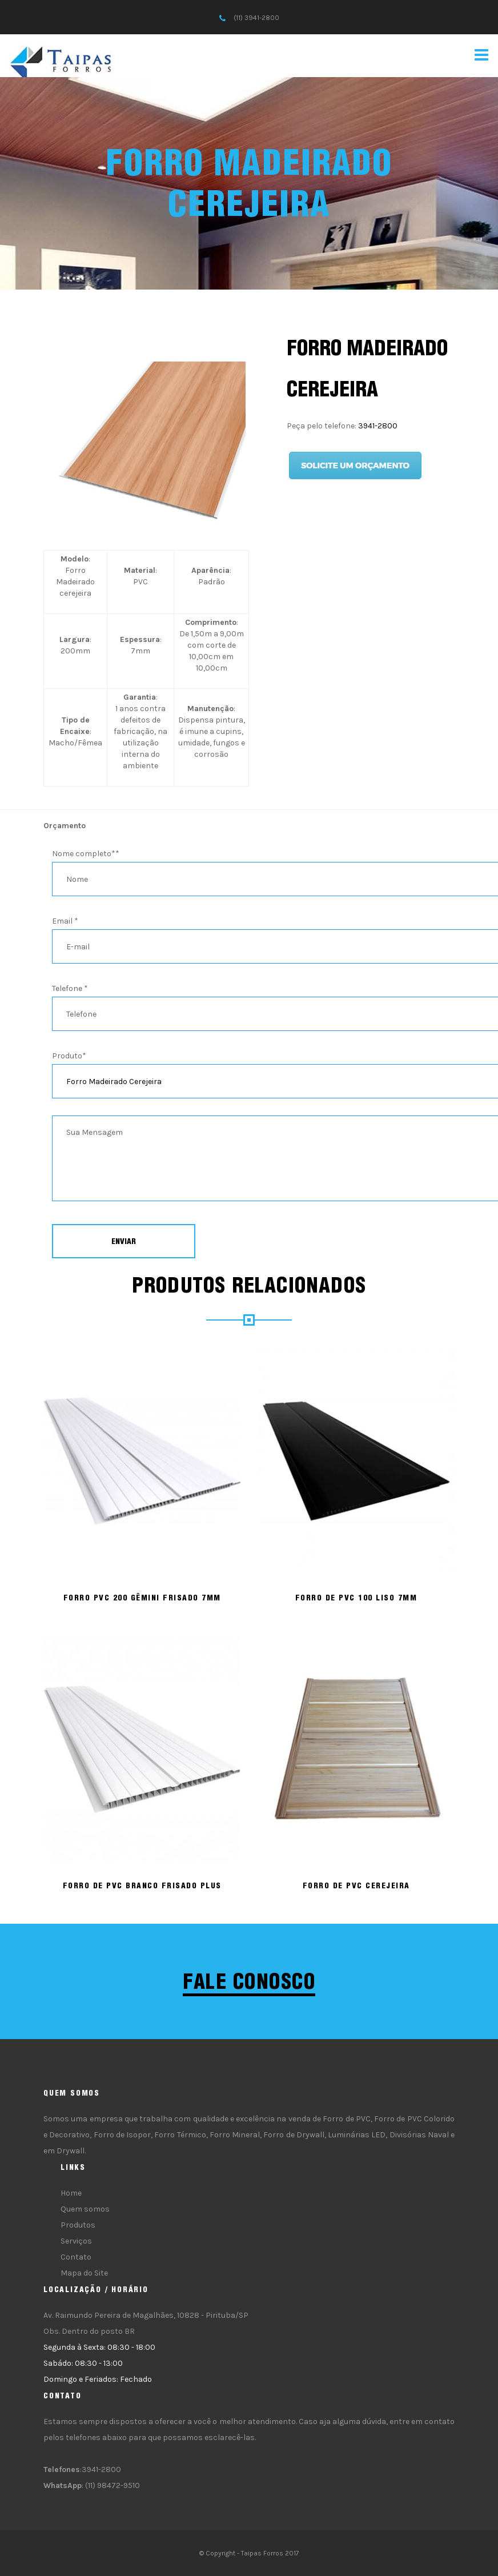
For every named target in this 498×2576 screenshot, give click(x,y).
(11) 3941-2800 (256, 18)
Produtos (78, 2225)
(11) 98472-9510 (112, 2485)
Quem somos (85, 2209)
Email (65, 921)
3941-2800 (377, 426)
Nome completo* (85, 853)
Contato (76, 2257)
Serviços (76, 2241)
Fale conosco (249, 1981)
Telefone (70, 988)
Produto (69, 1056)
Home (71, 2193)
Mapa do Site (84, 2273)
